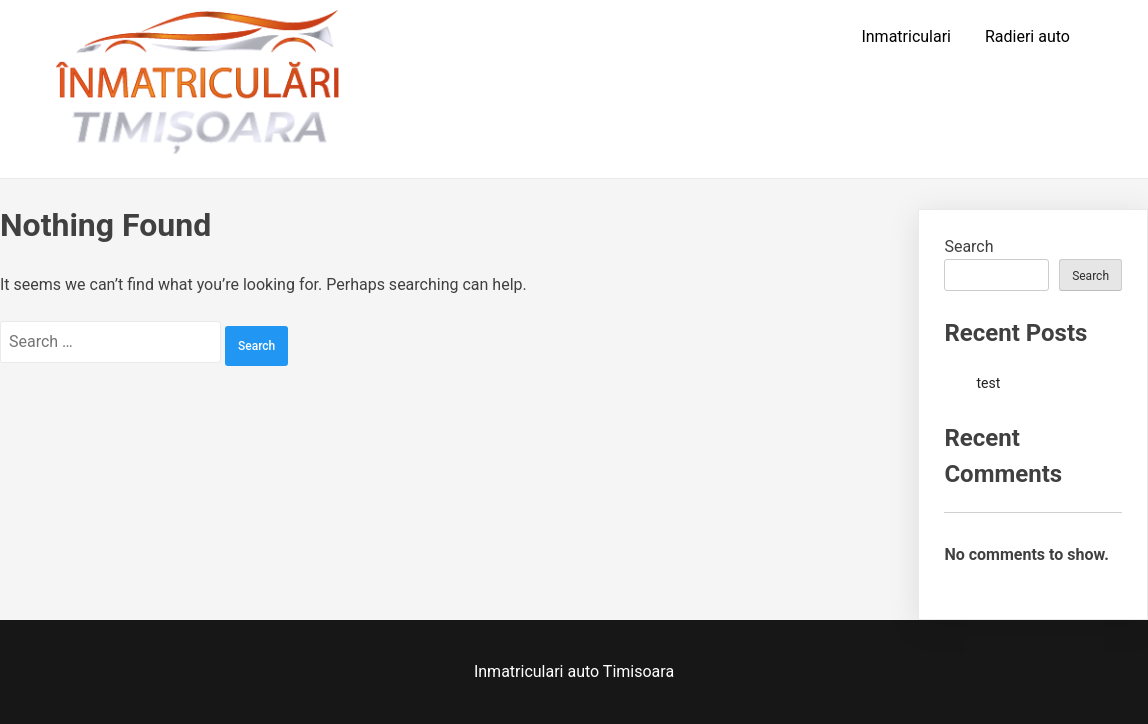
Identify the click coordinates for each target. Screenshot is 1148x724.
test (988, 383)
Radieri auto (1027, 36)
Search (968, 246)
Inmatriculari (906, 36)
